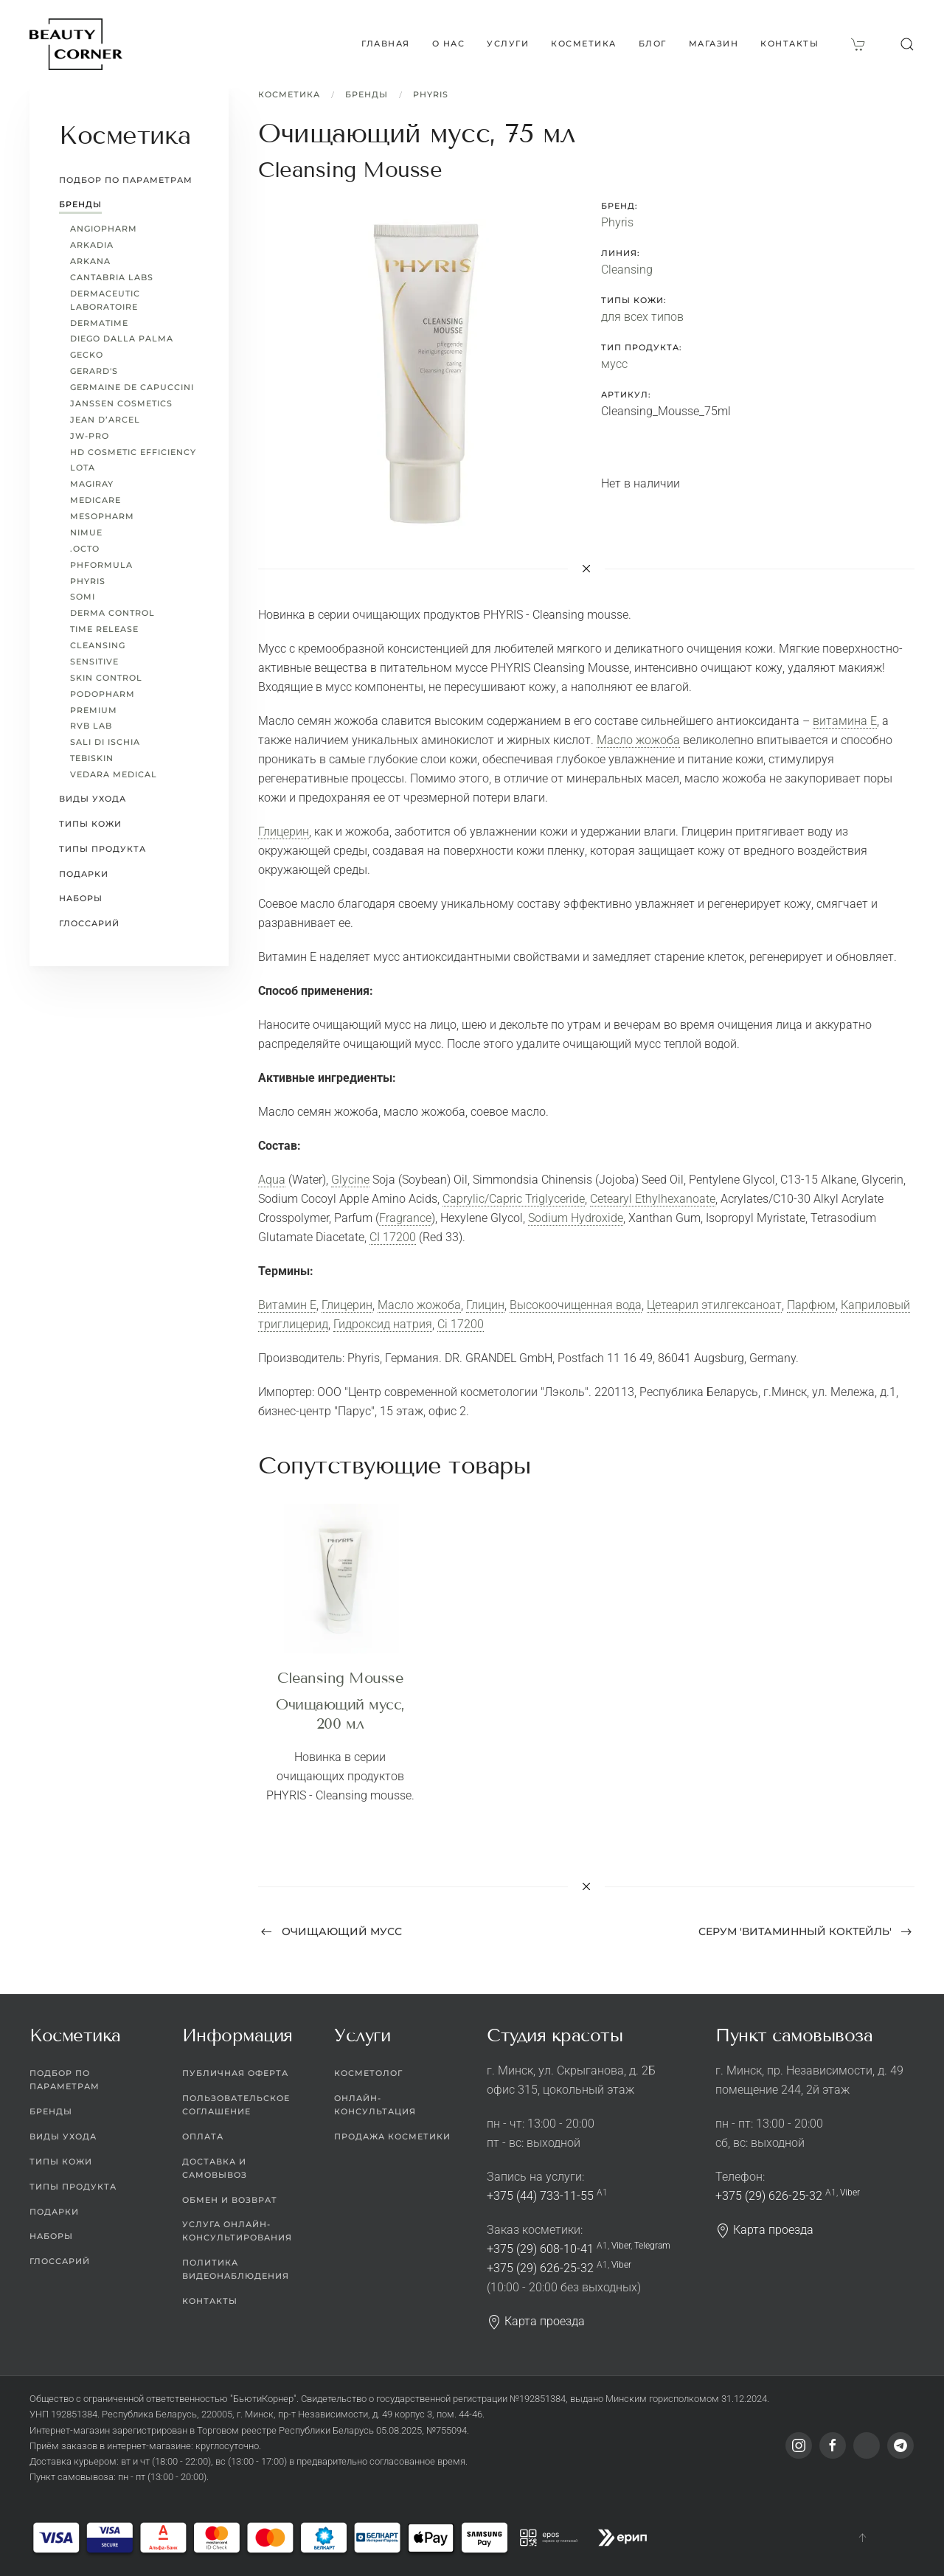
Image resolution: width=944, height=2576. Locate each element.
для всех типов (642, 317)
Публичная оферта (235, 2073)
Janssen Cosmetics (121, 403)
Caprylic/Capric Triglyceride (513, 1199)
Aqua (271, 1180)
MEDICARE (95, 500)
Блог (653, 43)
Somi (82, 596)
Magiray (92, 484)
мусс (614, 364)
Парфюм (811, 1305)
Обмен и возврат (229, 2200)
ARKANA (90, 261)
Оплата (202, 2136)
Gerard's (94, 371)
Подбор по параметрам (125, 180)
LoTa (82, 467)
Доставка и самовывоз (214, 2168)
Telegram (652, 2245)
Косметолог (368, 2073)
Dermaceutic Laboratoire (105, 300)
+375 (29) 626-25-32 (540, 2268)
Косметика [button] (584, 43)
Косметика (289, 94)
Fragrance (405, 1218)
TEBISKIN (92, 758)
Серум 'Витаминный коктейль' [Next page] (805, 1931)
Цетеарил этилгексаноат (714, 1305)
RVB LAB (91, 726)
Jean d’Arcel (105, 419)
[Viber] (866, 2445)
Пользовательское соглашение (236, 2105)
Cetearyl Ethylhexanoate (652, 1199)
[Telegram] (900, 2445)
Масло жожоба (638, 740)
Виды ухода (92, 799)
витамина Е (845, 721)
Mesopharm (102, 516)
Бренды (366, 94)
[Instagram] (798, 2445)
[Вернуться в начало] (76, 44)
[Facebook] (832, 2445)
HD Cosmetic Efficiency (133, 452)
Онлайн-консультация (375, 2105)
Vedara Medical (113, 774)
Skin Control (106, 678)
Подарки (83, 874)
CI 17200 (392, 1237)
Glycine (350, 1180)
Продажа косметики (392, 2136)
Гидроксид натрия (382, 1324)
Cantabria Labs (111, 277)
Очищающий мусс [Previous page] (331, 1931)
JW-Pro (89, 436)
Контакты (789, 43)
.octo (85, 549)
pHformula (101, 565)
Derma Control (112, 613)
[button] (907, 44)
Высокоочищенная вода (576, 1305)
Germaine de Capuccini (132, 387)
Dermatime (99, 323)
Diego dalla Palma (121, 338)
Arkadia (92, 245)
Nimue (86, 532)
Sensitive (94, 661)
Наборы (81, 898)
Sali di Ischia (105, 742)
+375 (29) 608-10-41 (540, 2249)
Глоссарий (89, 923)
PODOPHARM (102, 694)
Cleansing (627, 270)
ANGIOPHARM (103, 228)
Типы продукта (102, 849)
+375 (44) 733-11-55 (540, 2196)
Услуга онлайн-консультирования (237, 2231)
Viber (621, 2245)
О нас (448, 43)
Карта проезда (536, 2321)
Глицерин (283, 831)
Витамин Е (287, 1305)
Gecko (86, 355)
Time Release (104, 629)
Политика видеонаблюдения (235, 2269)
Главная (385, 43)
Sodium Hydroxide (575, 1218)
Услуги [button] (508, 43)
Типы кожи (90, 824)
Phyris (430, 94)
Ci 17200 (460, 1324)
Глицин (485, 1305)
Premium (93, 710)
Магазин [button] (714, 43)
